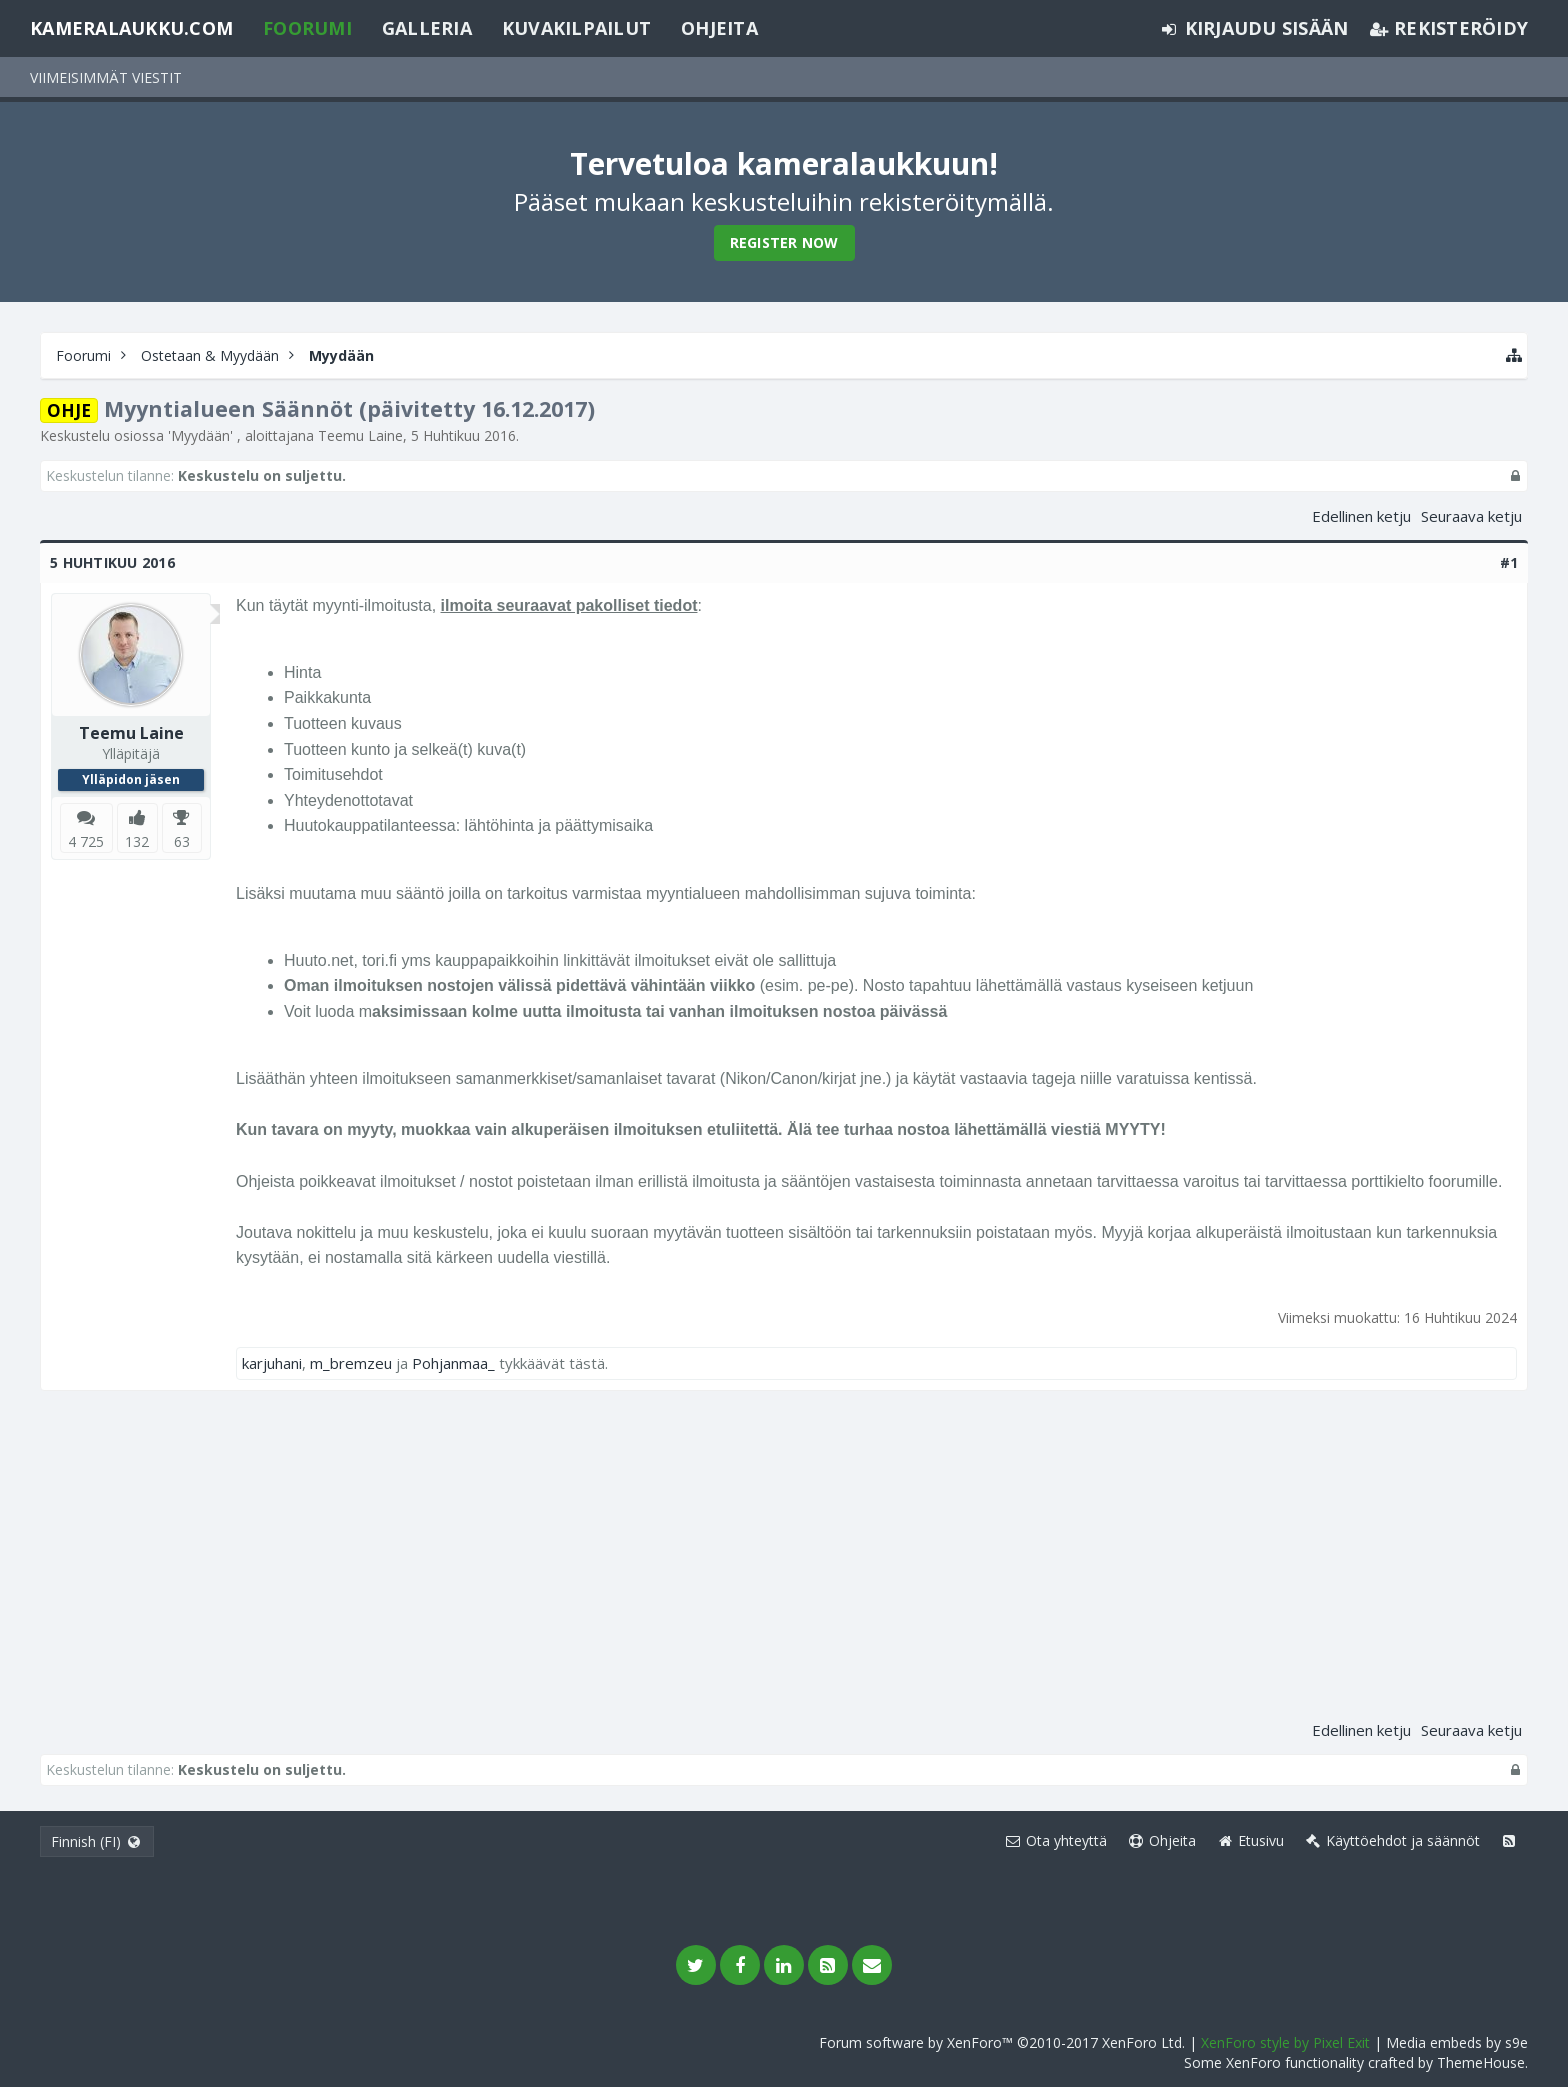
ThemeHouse (1481, 2062)
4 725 (86, 841)
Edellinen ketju (1361, 516)
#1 (1509, 562)
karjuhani (272, 1363)
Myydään (200, 435)
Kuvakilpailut (576, 28)
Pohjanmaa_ (453, 1363)
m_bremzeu (351, 1363)
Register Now (784, 242)
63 (182, 841)
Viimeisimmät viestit (106, 77)
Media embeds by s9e (1457, 2042)
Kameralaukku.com (131, 28)
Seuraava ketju (1471, 516)
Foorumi (307, 28)
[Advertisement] (784, 1561)
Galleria (427, 28)
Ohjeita (719, 28)
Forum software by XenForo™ (1002, 2042)
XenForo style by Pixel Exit (1285, 2042)
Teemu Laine (360, 435)
